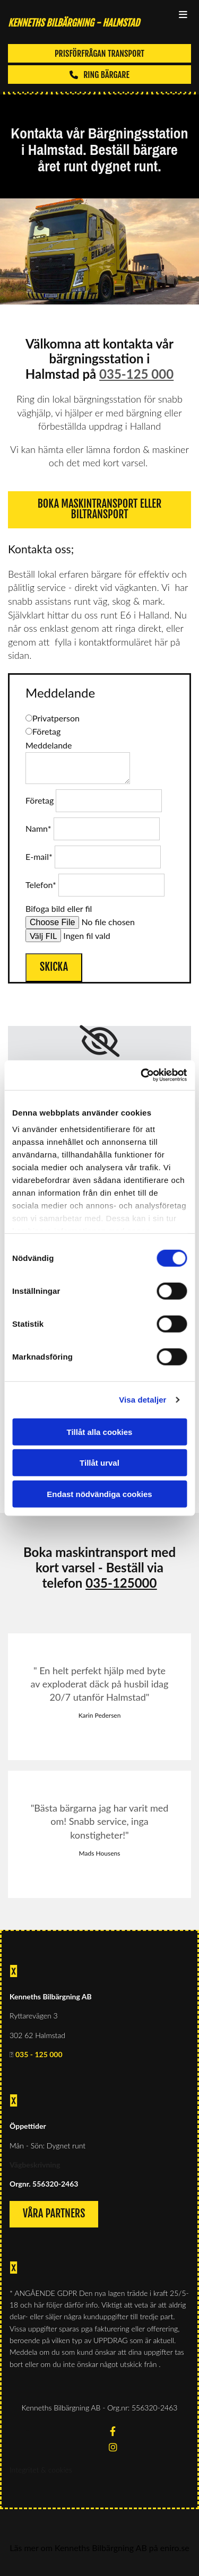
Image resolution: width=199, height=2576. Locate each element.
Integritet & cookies (41, 2469)
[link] (99, 1041)
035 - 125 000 (39, 2054)
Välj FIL (43, 935)
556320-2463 (55, 2183)
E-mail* (39, 856)
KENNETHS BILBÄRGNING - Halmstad (74, 23)
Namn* (38, 828)
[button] (99, 53)
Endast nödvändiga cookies (99, 1493)
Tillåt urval (99, 1462)
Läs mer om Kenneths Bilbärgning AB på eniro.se (99, 2548)
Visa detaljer (142, 1399)
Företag (39, 800)
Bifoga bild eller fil (58, 908)
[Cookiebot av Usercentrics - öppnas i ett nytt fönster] (142, 1075)
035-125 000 (136, 373)
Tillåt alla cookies (100, 1431)
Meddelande (48, 745)
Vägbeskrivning (35, 2164)
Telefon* (40, 885)
